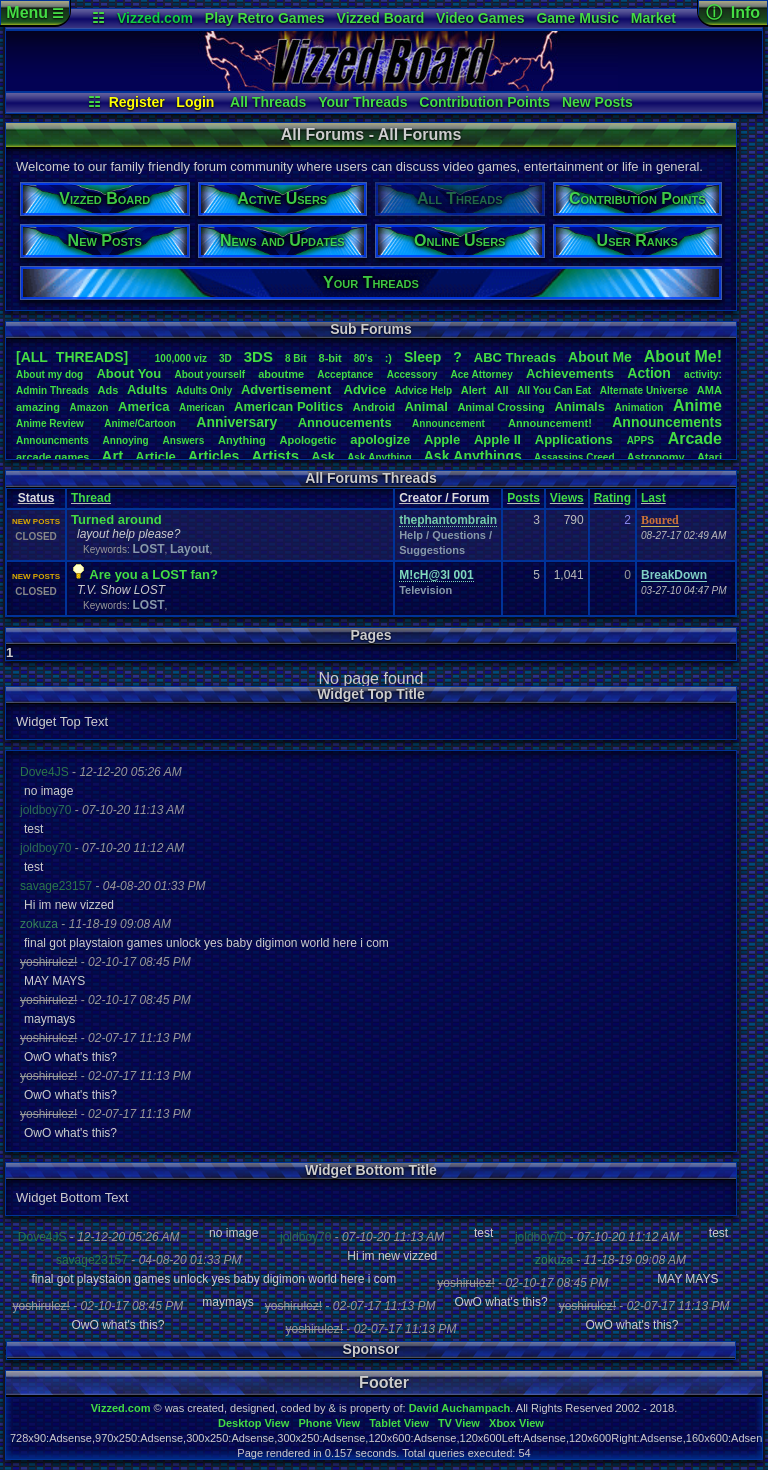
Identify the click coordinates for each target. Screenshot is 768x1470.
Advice (365, 389)
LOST (148, 549)
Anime (697, 405)
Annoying (126, 440)
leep (422, 357)
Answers (184, 440)
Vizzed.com (155, 18)
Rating (612, 498)
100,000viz (181, 358)
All (502, 390)
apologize (380, 439)
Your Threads (362, 102)
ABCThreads (515, 357)
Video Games (480, 18)
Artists (275, 455)
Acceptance (345, 374)
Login (195, 102)
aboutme (281, 374)
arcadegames (52, 457)
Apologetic (308, 440)
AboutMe (600, 357)
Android (374, 407)
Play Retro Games (265, 18)
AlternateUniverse (644, 390)
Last (653, 498)
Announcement (450, 423)
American (202, 407)
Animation (639, 407)
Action (649, 373)
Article (155, 456)
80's (363, 358)
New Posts (597, 102)
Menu (34, 12)
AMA (709, 390)
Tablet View (399, 1423)
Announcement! (550, 423)
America (143, 406)
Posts (523, 498)
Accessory (412, 374)
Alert (473, 390)
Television (425, 590)
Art (113, 455)
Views (567, 498)
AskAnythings (473, 456)
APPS (640, 440)
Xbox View (516, 1423)
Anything (242, 440)
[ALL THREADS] (72, 357)
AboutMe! (683, 356)
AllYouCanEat (554, 390)
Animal (425, 406)
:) (388, 358)
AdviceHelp (423, 390)
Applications (574, 439)
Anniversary (236, 422)
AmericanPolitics (288, 406)
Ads (107, 390)
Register (137, 102)
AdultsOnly (204, 390)
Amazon (89, 407)
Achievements (570, 373)
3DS (258, 356)
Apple (442, 439)
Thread (91, 498)
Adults (147, 389)
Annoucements (345, 422)
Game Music (577, 18)
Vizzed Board (381, 18)
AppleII (497, 439)
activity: (703, 374)
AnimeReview (50, 423)
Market (653, 18)
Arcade (695, 438)
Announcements (667, 422)
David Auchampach (460, 1408)
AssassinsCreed (574, 457)
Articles (213, 456)
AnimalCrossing (500, 407)
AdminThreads (52, 390)
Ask (323, 456)
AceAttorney (481, 374)
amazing (38, 407)
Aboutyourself (209, 374)
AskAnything (379, 457)
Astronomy (656, 457)
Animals (579, 406)
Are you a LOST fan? (153, 574)
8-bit (330, 358)
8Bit (296, 358)
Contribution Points (484, 102)
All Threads (268, 102)
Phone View (329, 1423)
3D (225, 358)
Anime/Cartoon (140, 423)
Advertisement (288, 389)
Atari (709, 457)
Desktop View (253, 1423)
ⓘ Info (733, 12)
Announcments (52, 440)
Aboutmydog (49, 374)
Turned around (116, 519)
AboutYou (128, 373)
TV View (459, 1423)
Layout (189, 549)
